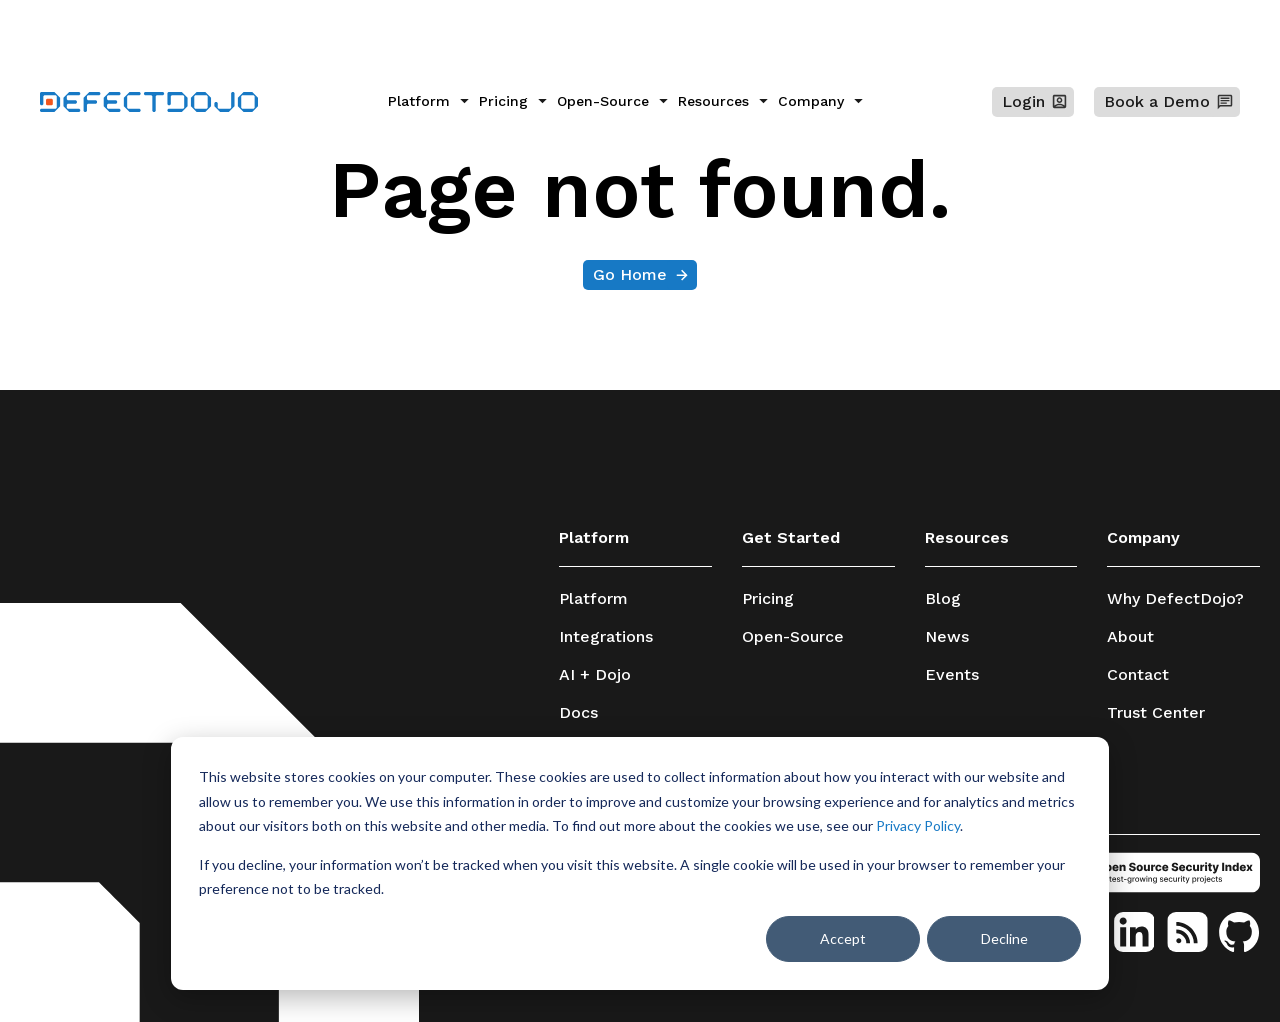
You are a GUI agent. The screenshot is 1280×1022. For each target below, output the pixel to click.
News (947, 637)
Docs (578, 713)
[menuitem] (428, 102)
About (1130, 637)
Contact (1138, 675)
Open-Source (793, 637)
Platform (593, 599)
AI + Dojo (595, 675)
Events (952, 675)
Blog (943, 599)
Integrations (606, 637)
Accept (843, 938)
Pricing (768, 599)
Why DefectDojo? (1175, 599)
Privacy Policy (918, 825)
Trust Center (1156, 713)
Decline (1004, 938)
